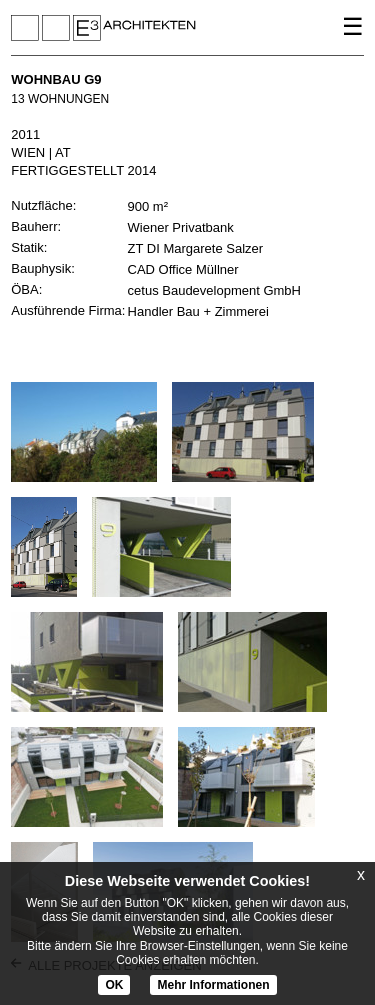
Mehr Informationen (213, 985)
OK (114, 985)
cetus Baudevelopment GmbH (214, 290)
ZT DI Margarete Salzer (196, 248)
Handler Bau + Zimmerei (198, 311)
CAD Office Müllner (183, 269)
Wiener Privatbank (181, 227)
